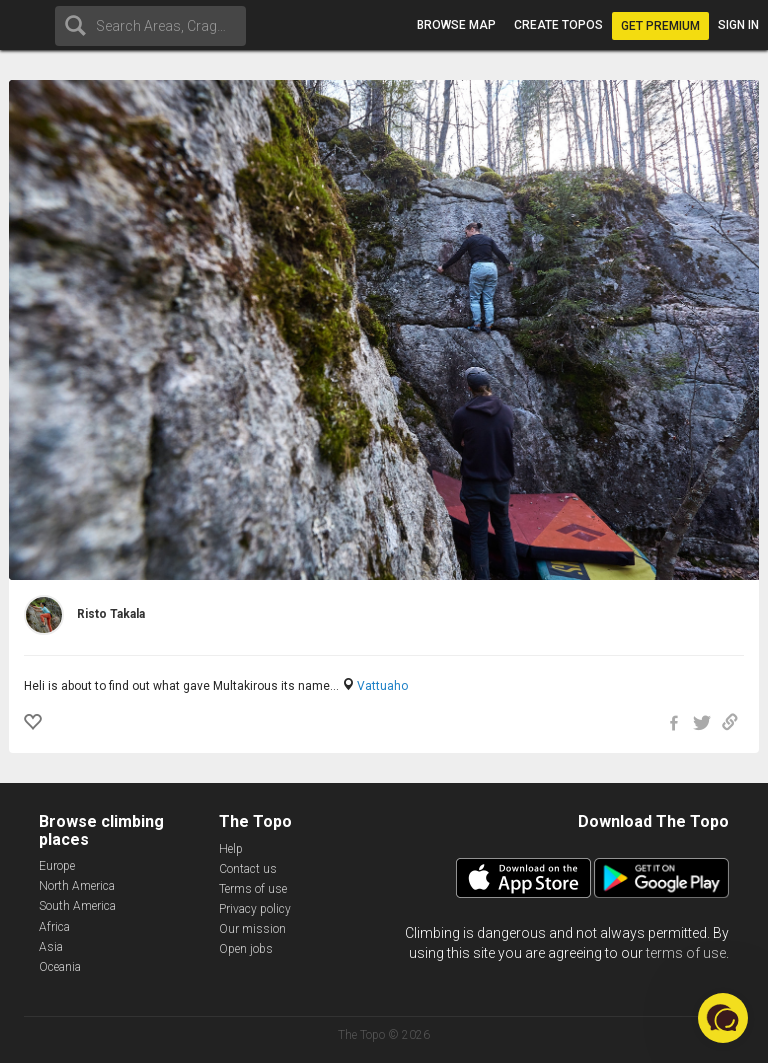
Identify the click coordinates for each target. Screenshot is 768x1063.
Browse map (456, 25)
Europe (57, 866)
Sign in (738, 25)
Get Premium (660, 26)
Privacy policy (255, 909)
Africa (54, 927)
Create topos (558, 25)
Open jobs (246, 949)
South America (77, 906)
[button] (723, 1018)
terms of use (686, 953)
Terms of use (253, 889)
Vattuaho (382, 686)
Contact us (248, 869)
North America (77, 886)
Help (231, 849)
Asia (51, 947)
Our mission (252, 929)
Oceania (60, 967)
